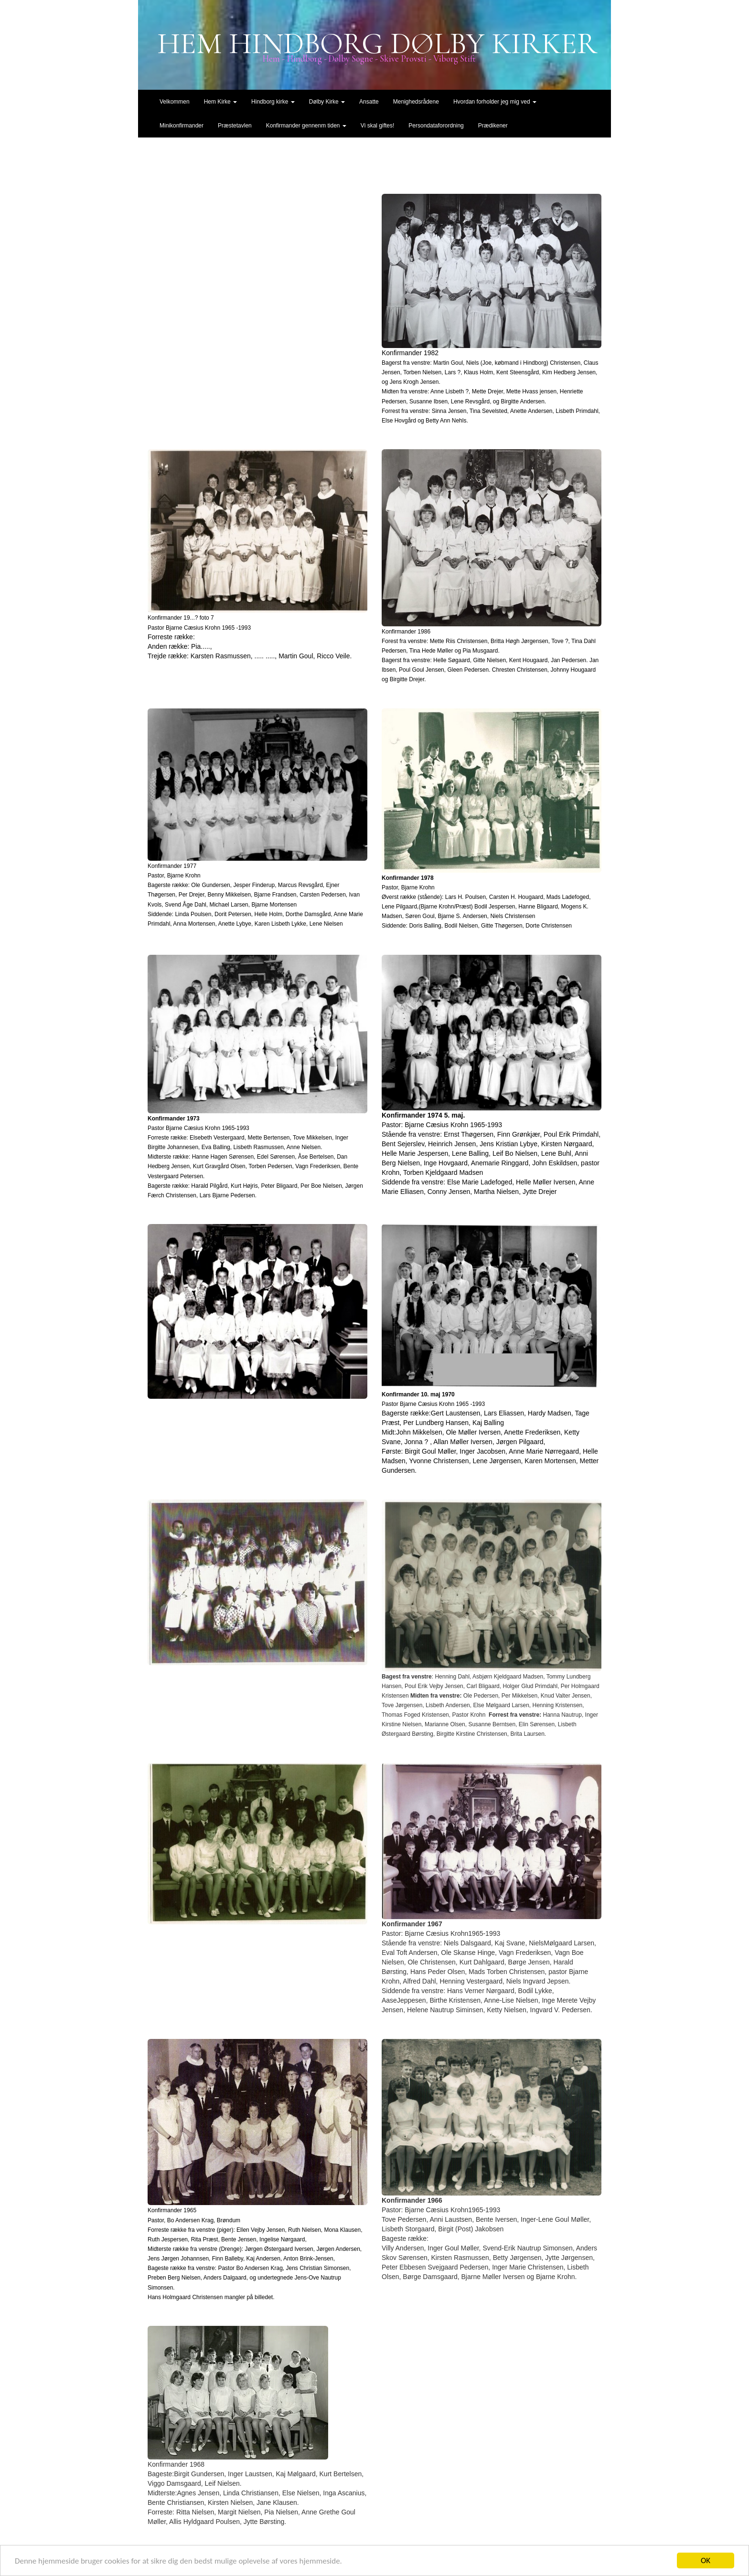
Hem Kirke (220, 101)
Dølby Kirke (327, 101)
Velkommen (175, 101)
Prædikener (493, 125)
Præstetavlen (235, 125)
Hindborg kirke (273, 101)
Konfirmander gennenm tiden (306, 125)
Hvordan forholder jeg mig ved (494, 101)
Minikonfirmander (181, 125)
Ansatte (369, 101)
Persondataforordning (435, 125)
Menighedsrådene (416, 101)
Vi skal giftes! (377, 125)
